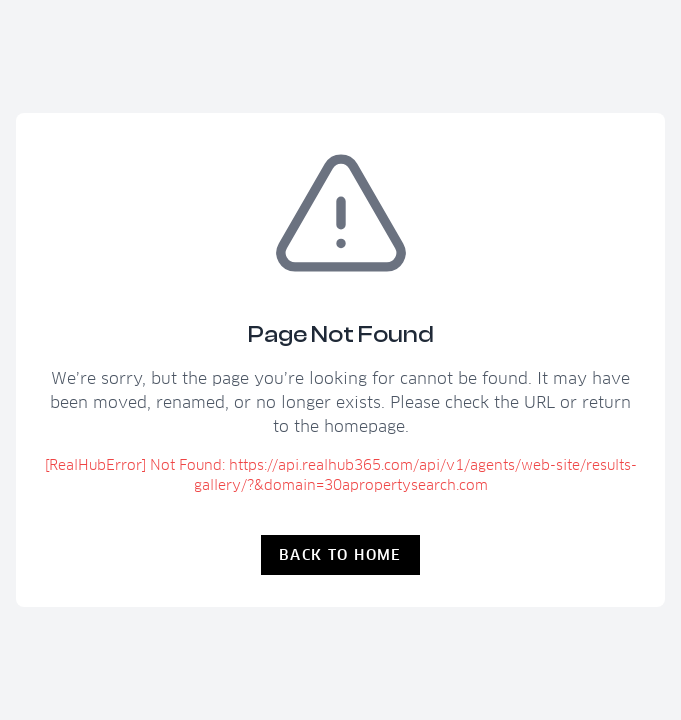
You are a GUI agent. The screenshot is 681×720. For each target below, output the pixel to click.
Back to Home (340, 555)
